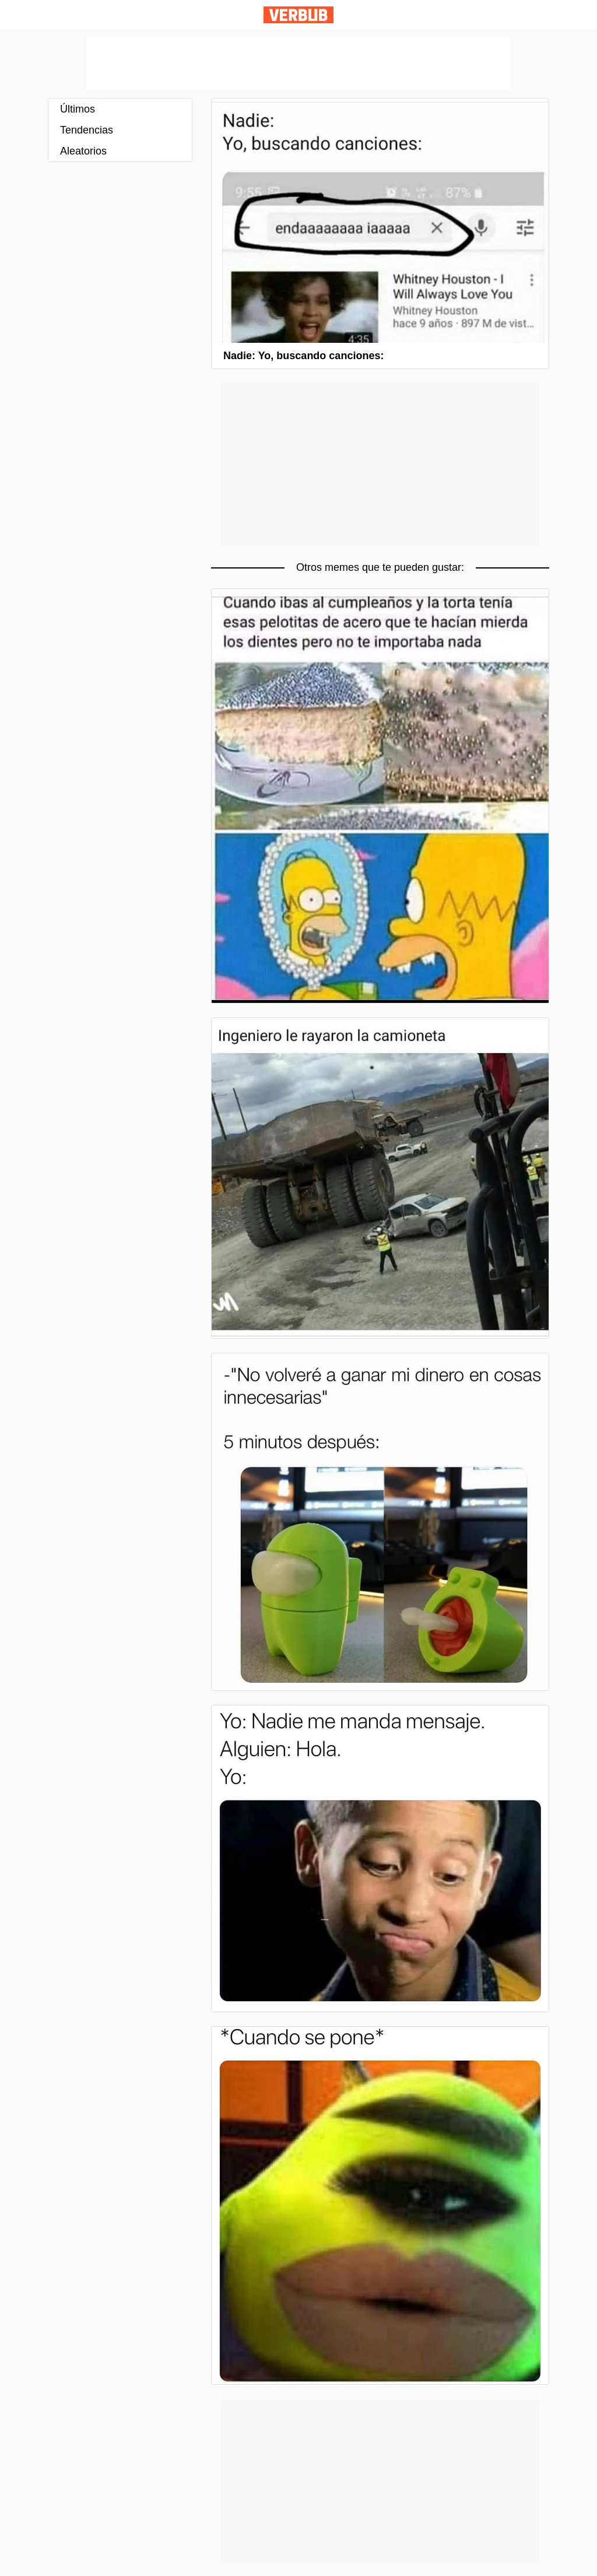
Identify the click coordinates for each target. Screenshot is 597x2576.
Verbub (298, 14)
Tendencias (86, 130)
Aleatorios (83, 151)
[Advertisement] (298, 63)
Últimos (77, 109)
